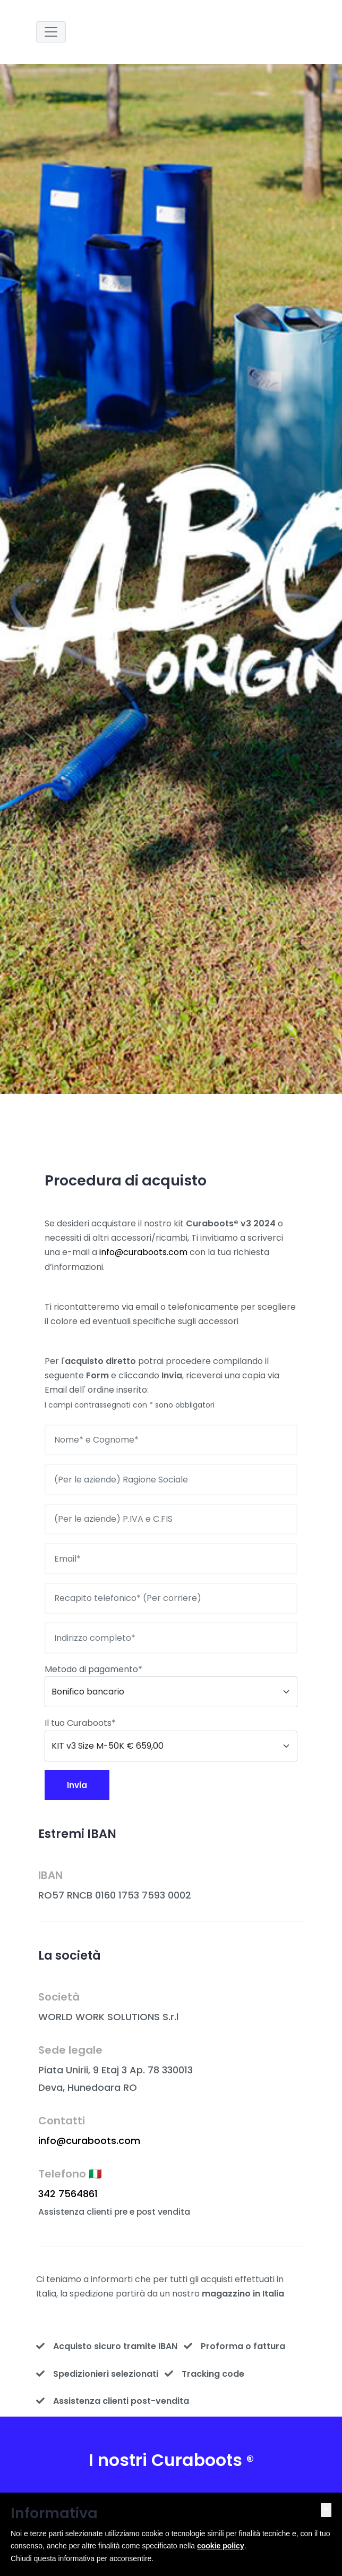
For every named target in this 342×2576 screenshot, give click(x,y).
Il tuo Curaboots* (80, 1723)
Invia (77, 1785)
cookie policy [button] (220, 2545)
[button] (326, 2510)
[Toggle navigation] (51, 32)
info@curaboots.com (143, 1252)
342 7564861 (68, 2193)
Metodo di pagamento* (93, 1669)
